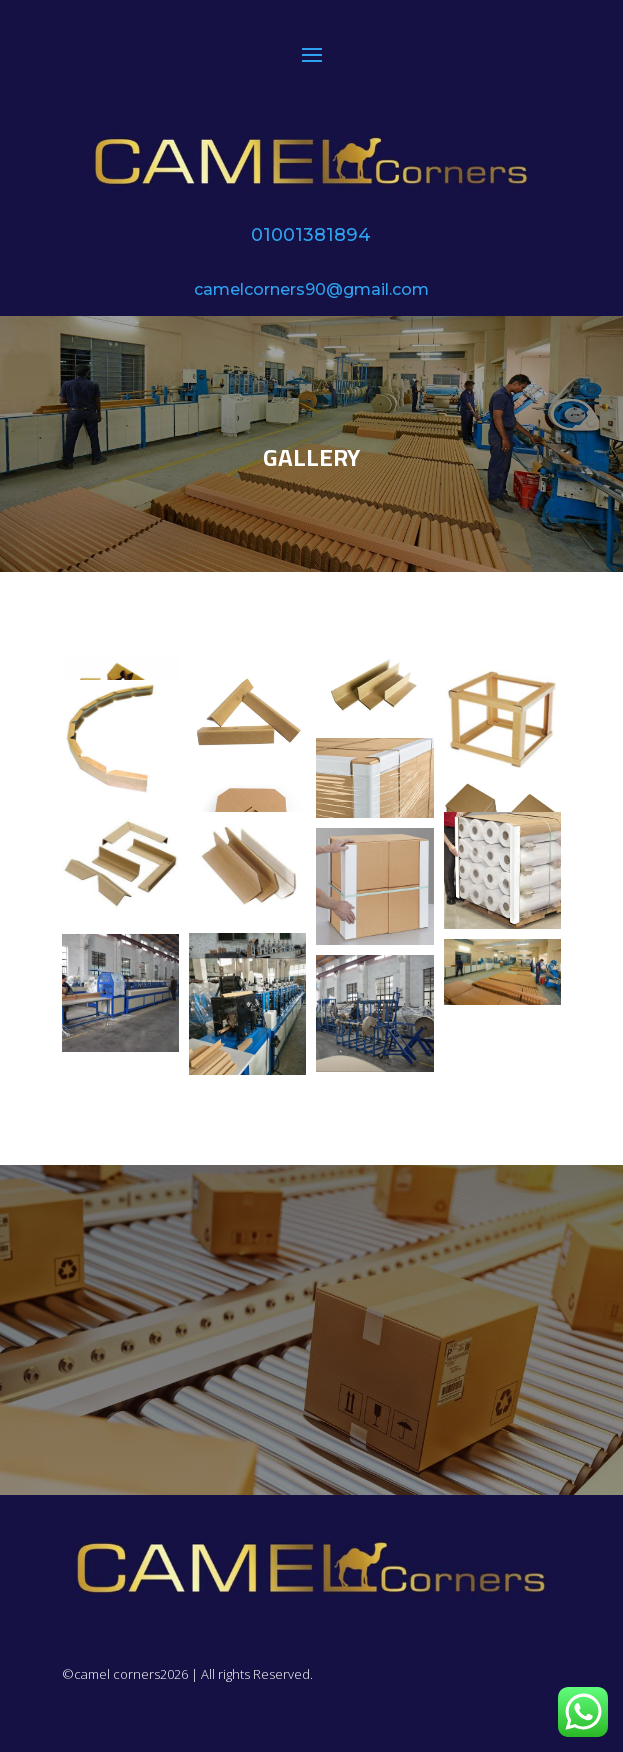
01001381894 (311, 235)
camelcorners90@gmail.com (311, 289)
